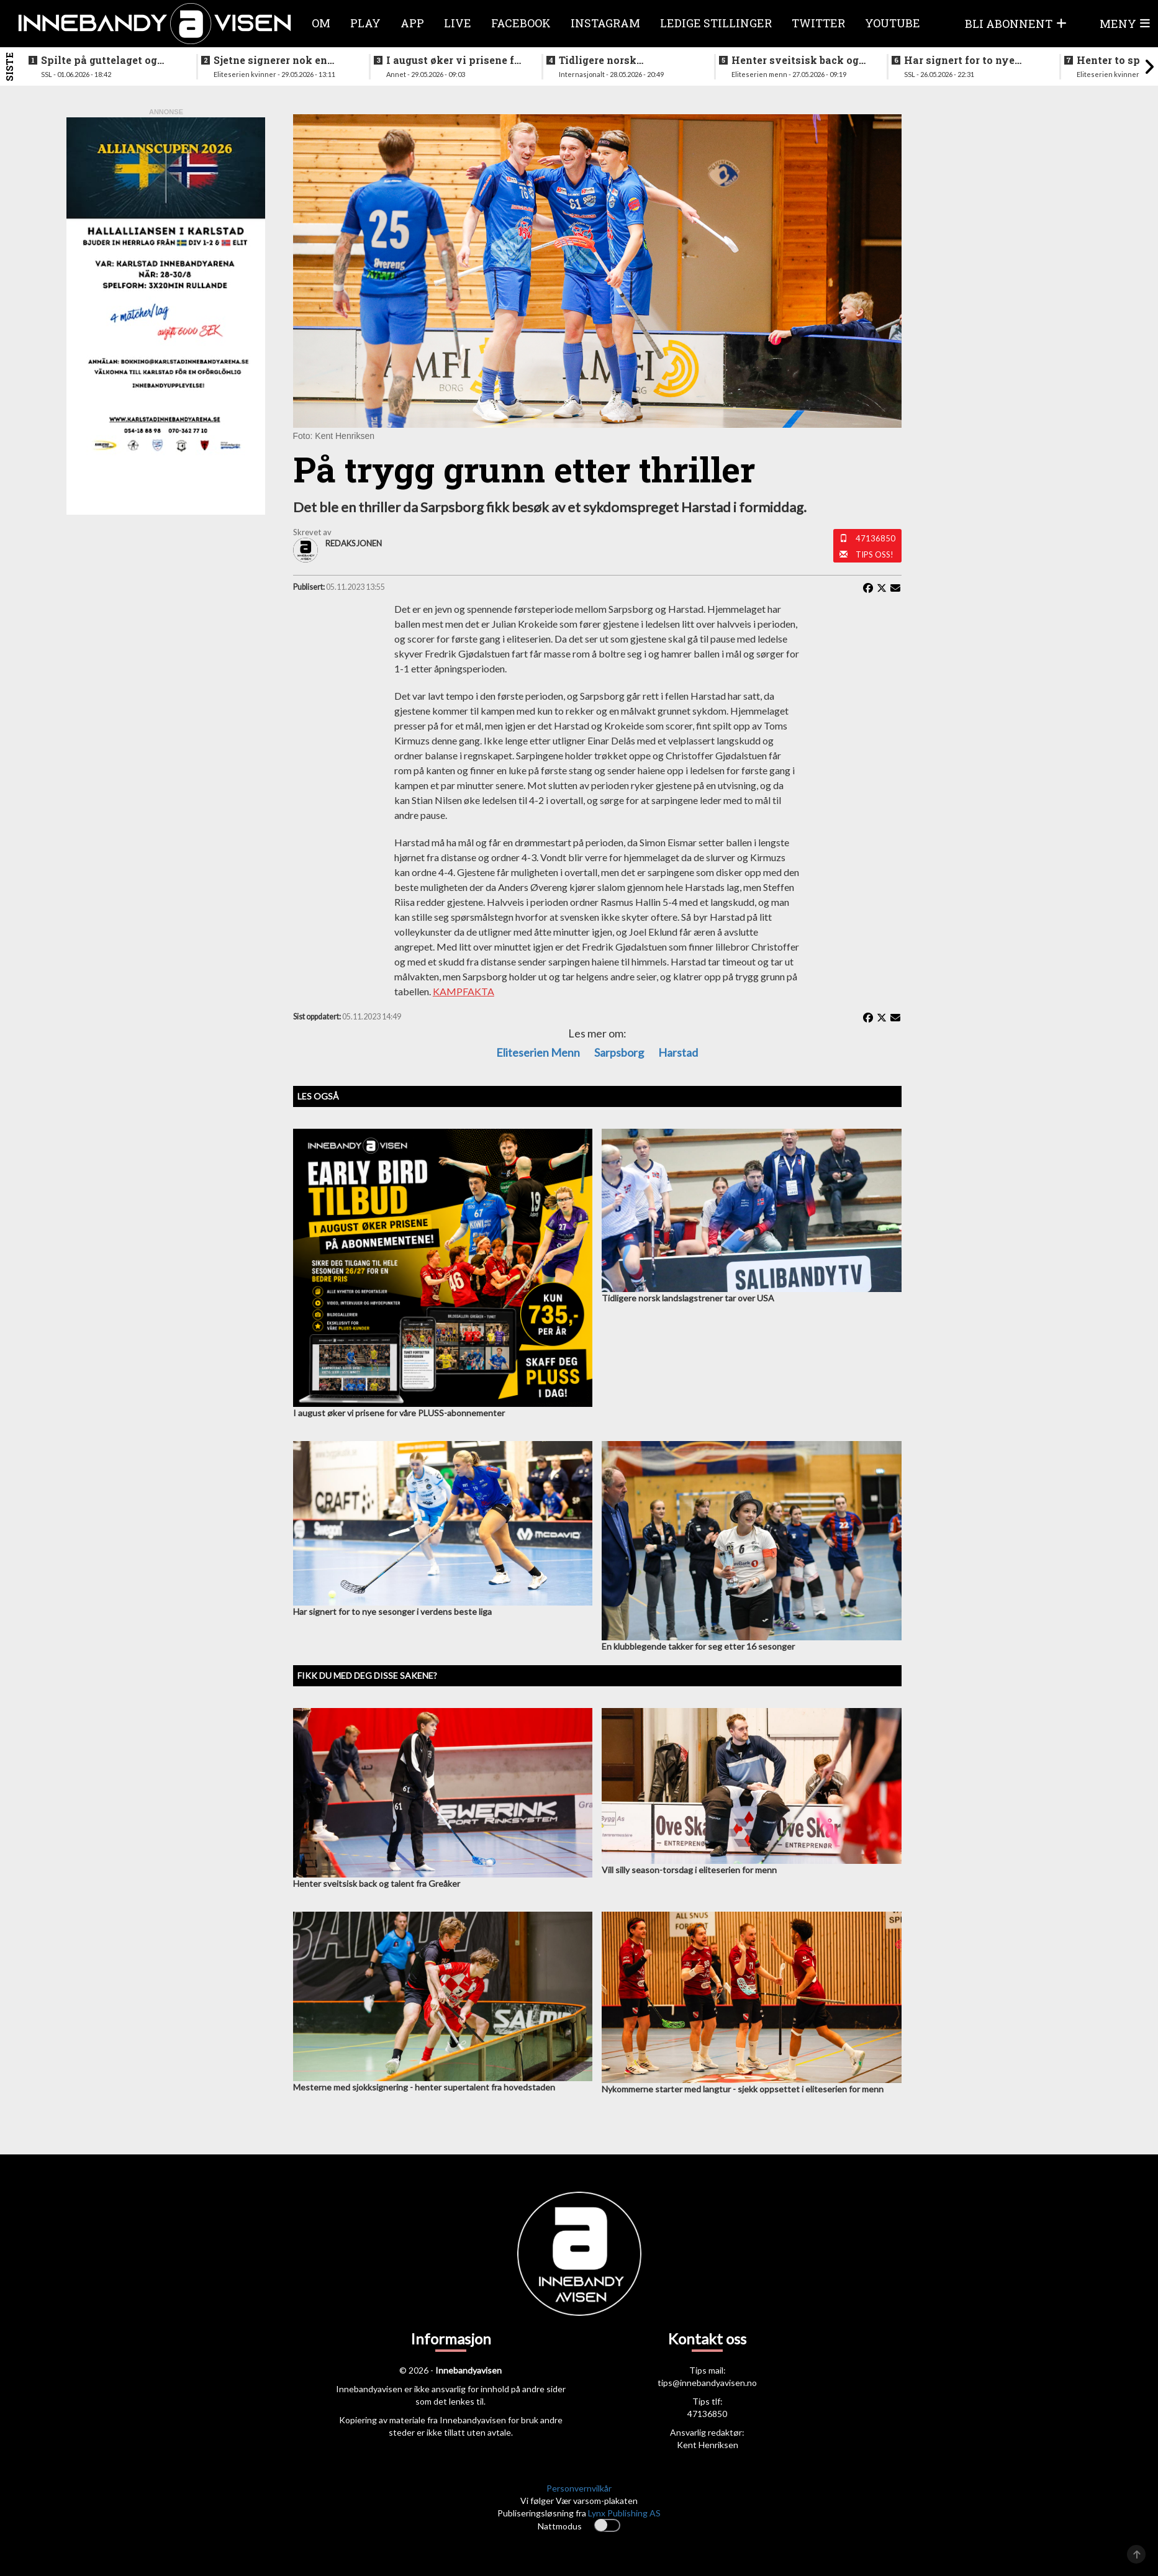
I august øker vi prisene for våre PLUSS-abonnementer (455, 60)
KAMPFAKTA (463, 991)
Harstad (678, 1052)
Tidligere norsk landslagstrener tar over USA (621, 60)
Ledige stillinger (716, 23)
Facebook (521, 23)
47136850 (875, 538)
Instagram (605, 23)
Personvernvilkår (579, 2488)
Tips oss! (874, 554)
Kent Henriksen (707, 2444)
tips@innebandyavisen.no (707, 2382)
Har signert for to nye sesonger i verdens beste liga (966, 60)
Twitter (818, 23)
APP (412, 23)
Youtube (892, 23)
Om (321, 23)
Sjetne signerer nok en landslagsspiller (270, 60)
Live (457, 23)
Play (365, 23)
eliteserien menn (538, 1052)
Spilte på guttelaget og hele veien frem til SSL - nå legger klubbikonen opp (109, 60)
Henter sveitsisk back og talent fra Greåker (795, 60)
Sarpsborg (619, 1052)
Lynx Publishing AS (624, 2513)
